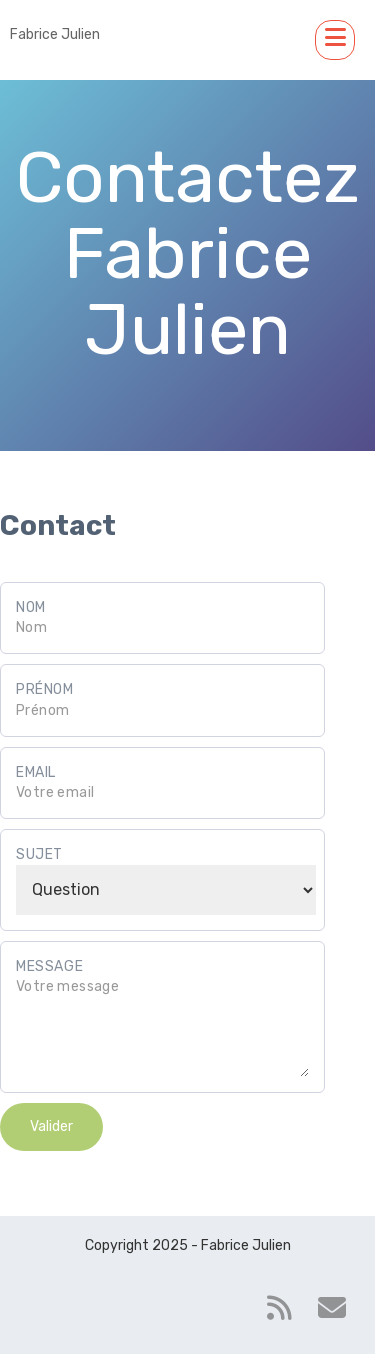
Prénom (45, 689)
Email (36, 772)
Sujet (39, 854)
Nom (31, 607)
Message (49, 966)
